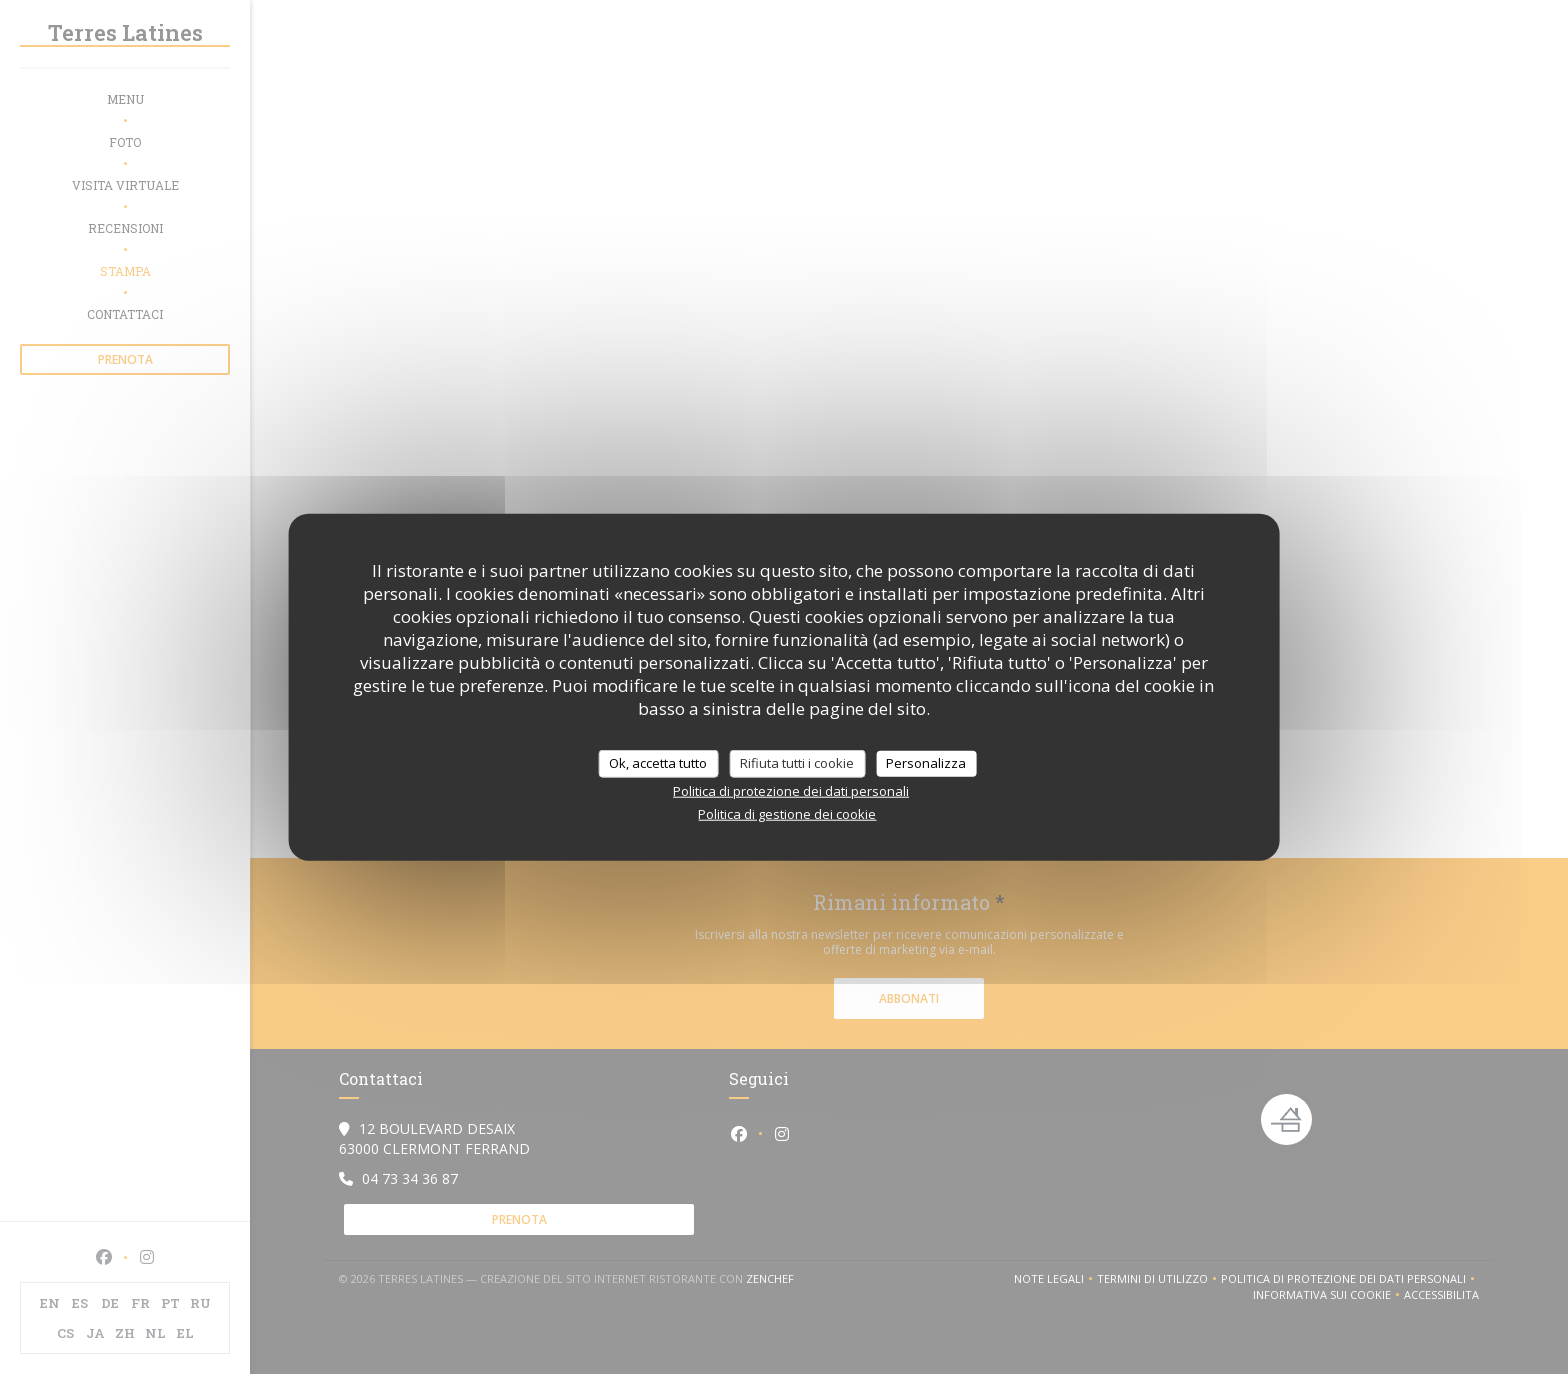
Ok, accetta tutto (658, 763)
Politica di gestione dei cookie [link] (787, 813)
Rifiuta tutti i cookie (797, 763)
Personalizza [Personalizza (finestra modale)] (926, 763)
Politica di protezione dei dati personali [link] (791, 790)
